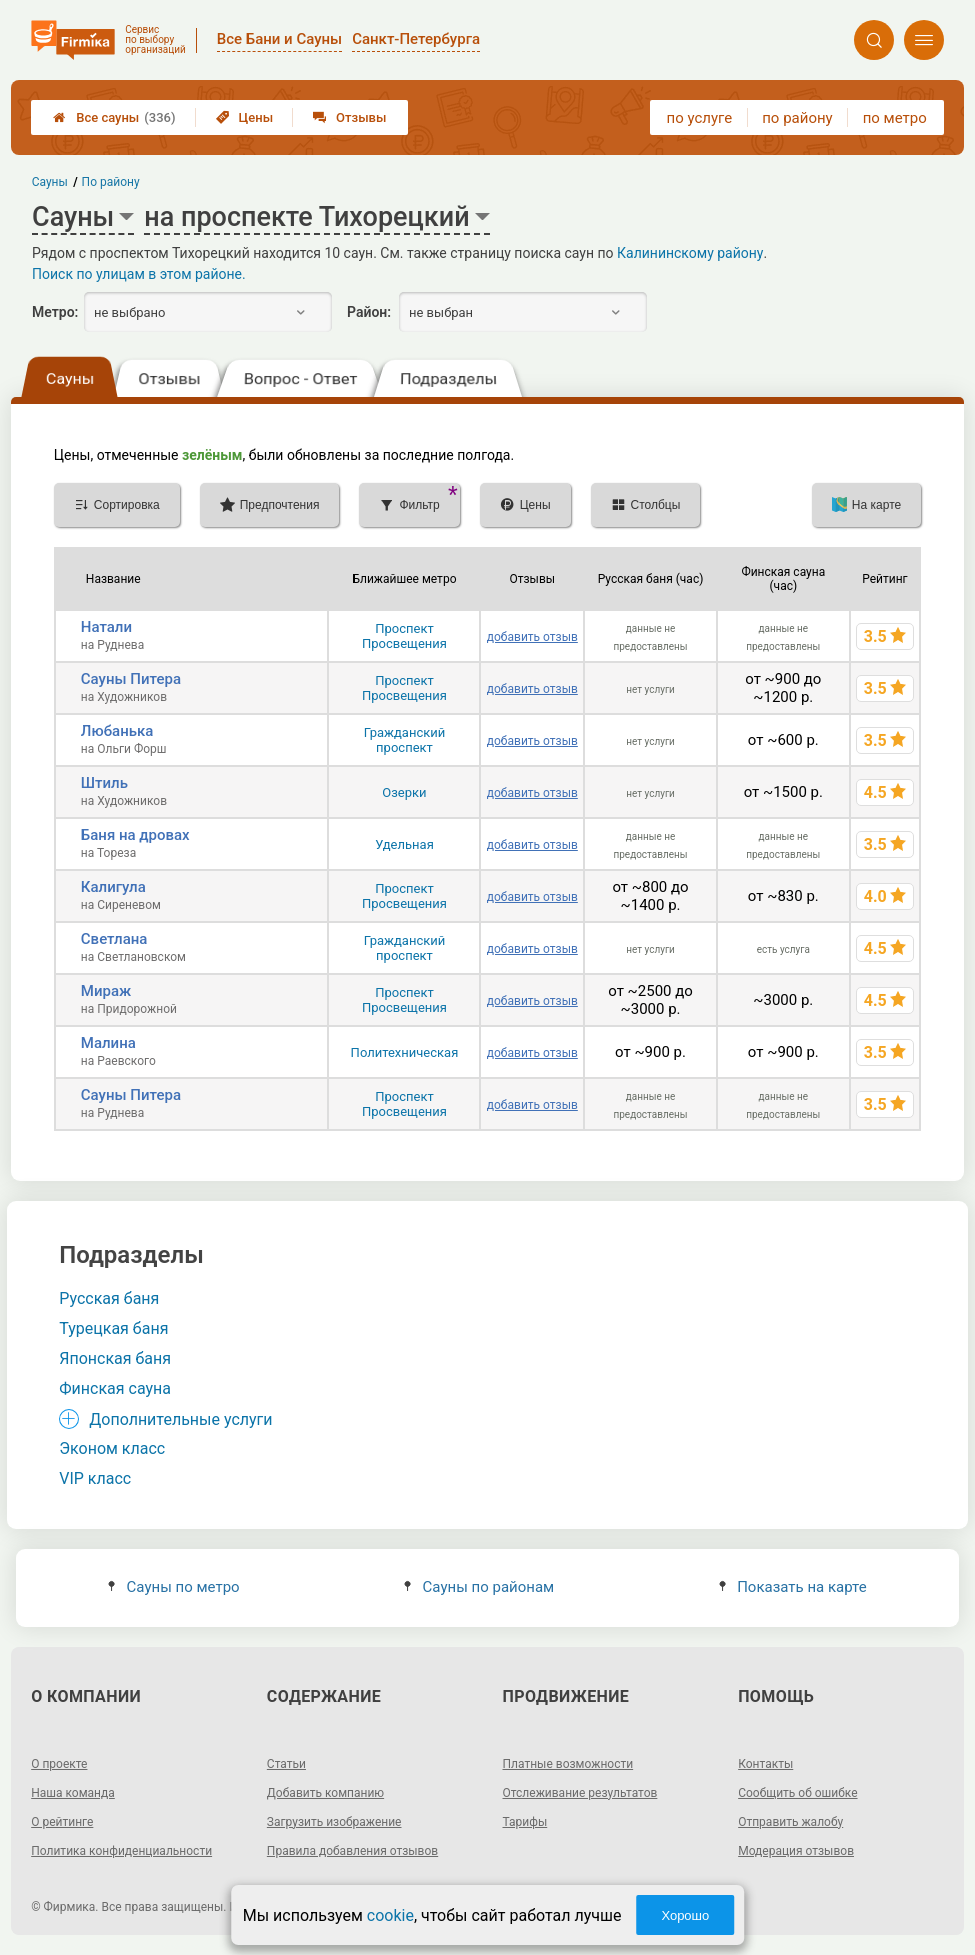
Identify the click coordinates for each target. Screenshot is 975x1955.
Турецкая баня (113, 1328)
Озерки (404, 792)
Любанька (117, 731)
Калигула (113, 887)
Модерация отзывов (796, 1851)
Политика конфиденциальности (121, 1851)
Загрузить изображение (334, 1822)
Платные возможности (568, 1764)
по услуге (700, 118)
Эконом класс (112, 1448)
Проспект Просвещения (404, 636)
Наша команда (73, 1793)
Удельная (404, 844)
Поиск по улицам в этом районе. (139, 274)
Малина (108, 1043)
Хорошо (685, 1915)
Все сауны (114, 117)
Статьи (286, 1764)
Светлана (114, 939)
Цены (245, 117)
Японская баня (115, 1358)
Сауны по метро (173, 1587)
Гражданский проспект (405, 740)
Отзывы (349, 117)
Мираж (106, 991)
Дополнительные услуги (180, 1419)
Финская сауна (115, 1388)
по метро (895, 118)
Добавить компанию (325, 1793)
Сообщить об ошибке (797, 1793)
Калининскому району (690, 253)
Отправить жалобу (790, 1822)
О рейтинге (62, 1822)
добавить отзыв (532, 637)
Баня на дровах (135, 835)
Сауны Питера (131, 679)
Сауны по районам (479, 1587)
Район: (369, 312)
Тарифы (525, 1822)
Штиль (104, 783)
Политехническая (405, 1052)
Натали (106, 627)
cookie (390, 1915)
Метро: (55, 312)
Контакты (765, 1764)
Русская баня (109, 1298)
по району (797, 118)
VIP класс (95, 1478)
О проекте (59, 1764)
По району (111, 182)
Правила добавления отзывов (352, 1851)
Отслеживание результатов (580, 1793)
